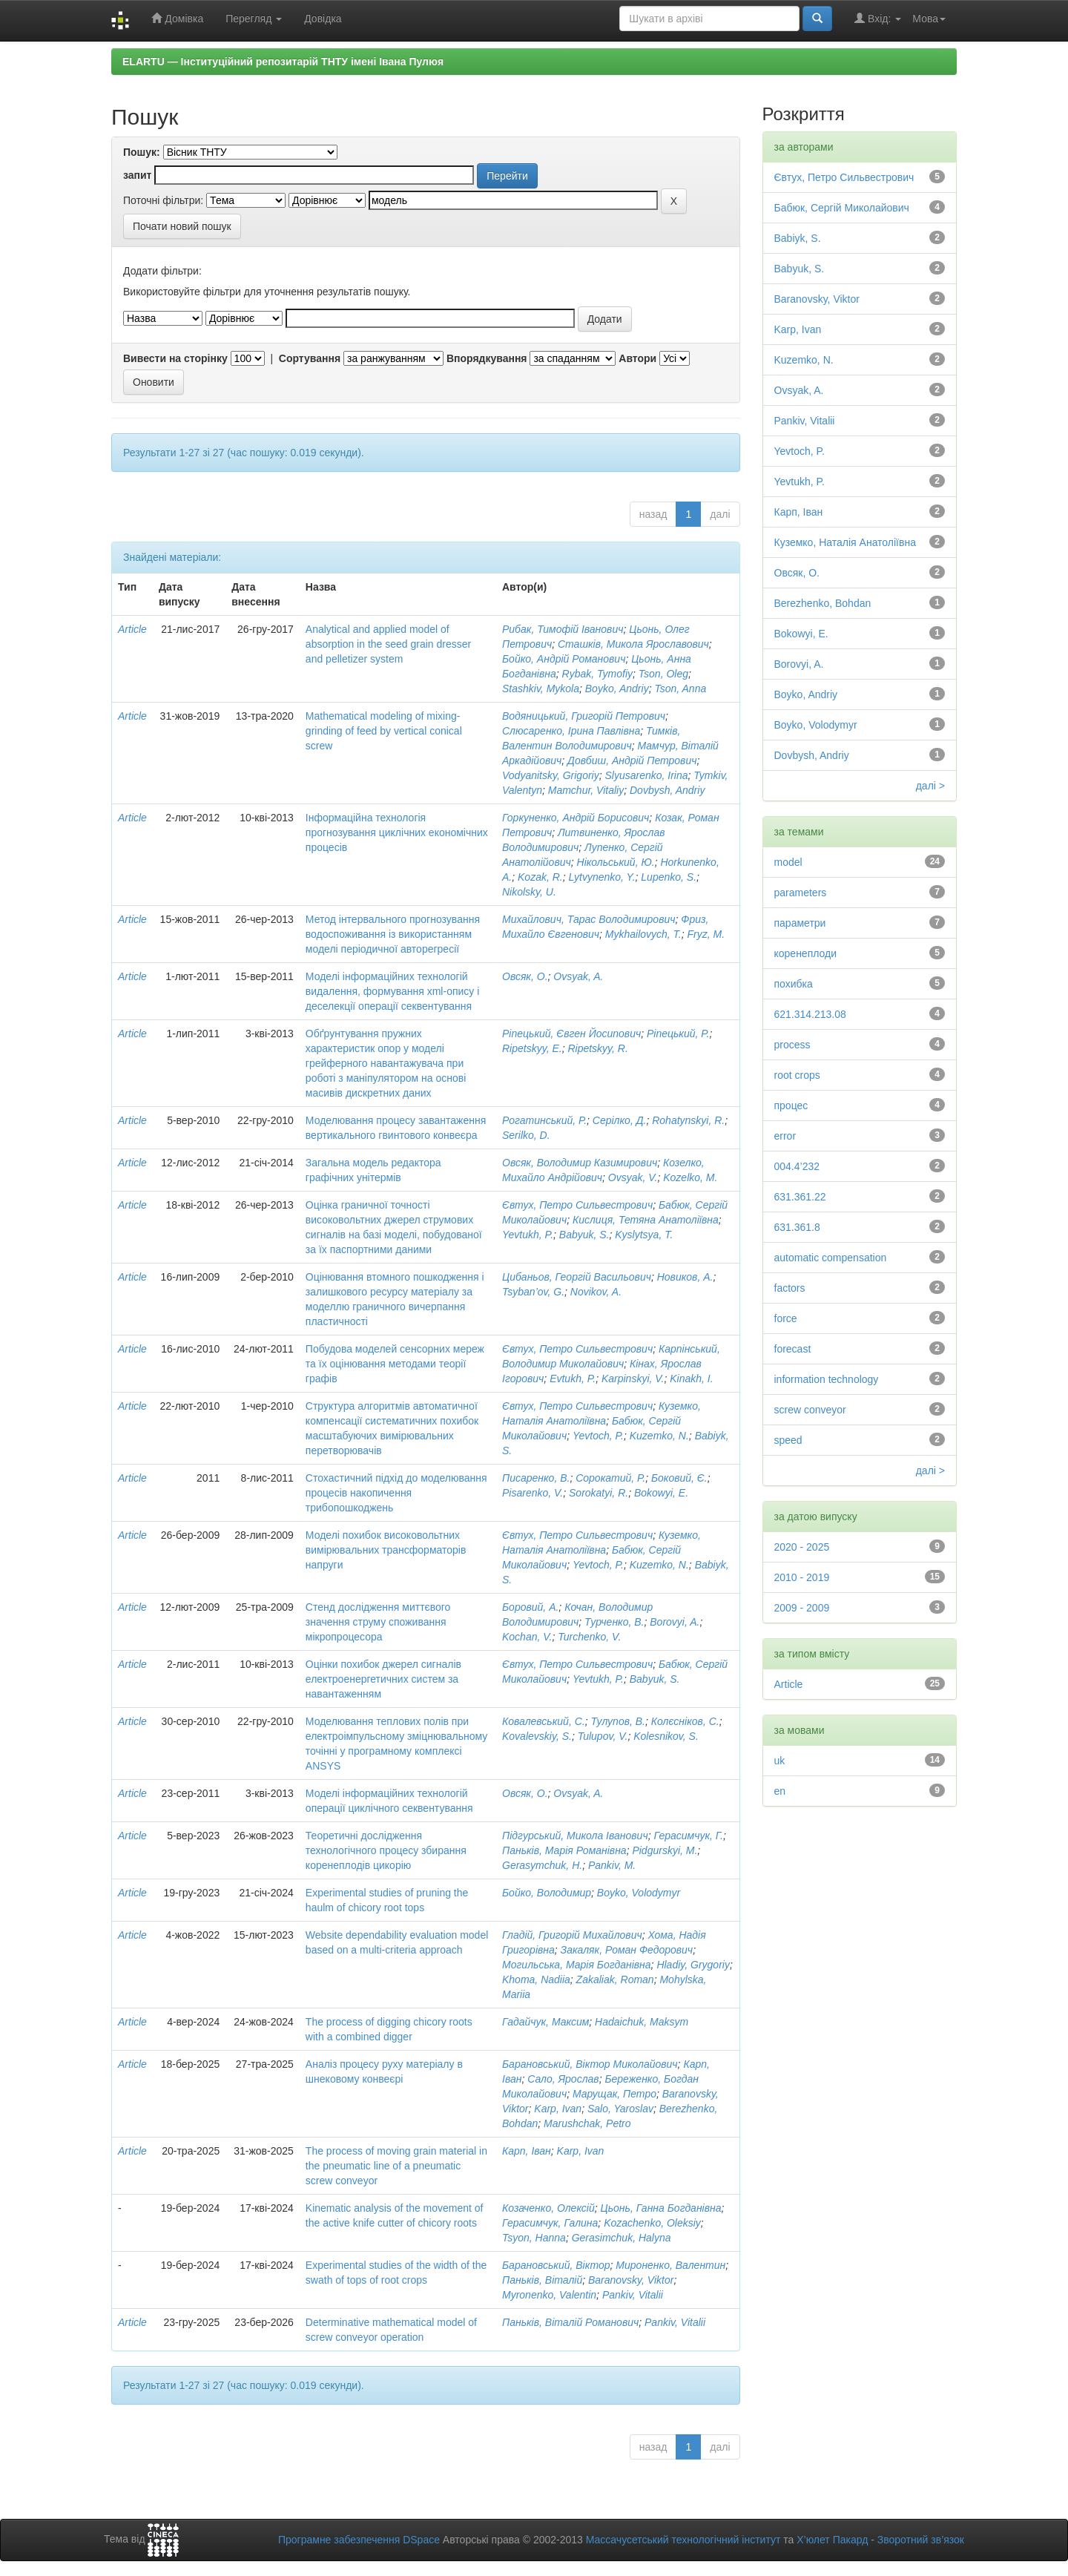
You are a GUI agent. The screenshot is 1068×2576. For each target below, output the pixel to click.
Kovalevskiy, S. (537, 1736)
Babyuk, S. (584, 1235)
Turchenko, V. (589, 1637)
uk (779, 1761)
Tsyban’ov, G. (533, 1292)
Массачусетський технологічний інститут (683, 2540)
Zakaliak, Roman (615, 1979)
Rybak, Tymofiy (597, 674)
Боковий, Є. (679, 1478)
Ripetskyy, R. (597, 1048)
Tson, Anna (680, 688)
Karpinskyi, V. (633, 1378)
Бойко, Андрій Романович (563, 659)
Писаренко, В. (536, 1478)
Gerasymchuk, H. (542, 1865)
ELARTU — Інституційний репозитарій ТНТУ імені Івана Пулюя (283, 62)
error (785, 1136)
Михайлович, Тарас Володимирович (588, 919)
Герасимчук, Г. (687, 1835)
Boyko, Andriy (617, 688)
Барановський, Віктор (556, 2265)
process (792, 1045)
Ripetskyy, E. (532, 1048)
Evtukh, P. (573, 1378)
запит (137, 175)
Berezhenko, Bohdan (822, 603)
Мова (929, 18)
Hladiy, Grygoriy (693, 1965)
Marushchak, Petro (587, 2123)
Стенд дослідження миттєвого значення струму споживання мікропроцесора (378, 1622)
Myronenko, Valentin (549, 2295)
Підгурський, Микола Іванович (575, 1835)
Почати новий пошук (182, 226)
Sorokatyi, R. (598, 1493)
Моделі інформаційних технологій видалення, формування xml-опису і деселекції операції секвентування (393, 991)
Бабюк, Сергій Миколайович (841, 208)
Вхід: (877, 18)
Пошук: (141, 152)
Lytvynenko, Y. (602, 877)
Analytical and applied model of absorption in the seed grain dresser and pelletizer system (388, 644)
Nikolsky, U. (529, 892)
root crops (797, 1075)
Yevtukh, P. (527, 1235)
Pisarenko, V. (532, 1493)
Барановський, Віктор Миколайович (590, 2064)
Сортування (309, 358)
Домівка (177, 18)
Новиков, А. (685, 1277)
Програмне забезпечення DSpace (359, 2540)
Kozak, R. (540, 877)
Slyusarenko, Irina (646, 775)
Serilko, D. (526, 1135)
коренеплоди (805, 953)
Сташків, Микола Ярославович (633, 644)
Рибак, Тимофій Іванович (562, 629)
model (788, 862)
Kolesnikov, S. (666, 1736)
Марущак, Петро (614, 2094)
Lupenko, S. (668, 877)
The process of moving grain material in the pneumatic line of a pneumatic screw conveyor (396, 2165)
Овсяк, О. (525, 976)
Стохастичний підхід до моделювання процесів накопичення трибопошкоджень (396, 1493)
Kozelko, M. (690, 1177)
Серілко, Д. (620, 1120)
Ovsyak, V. (633, 1177)
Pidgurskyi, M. (664, 1850)
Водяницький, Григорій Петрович (583, 716)
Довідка (322, 18)
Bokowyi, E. (661, 1493)
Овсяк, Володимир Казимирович (579, 1163)
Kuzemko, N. (659, 1436)
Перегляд (253, 18)
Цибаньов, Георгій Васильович (576, 1277)
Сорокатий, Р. (610, 1478)
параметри (800, 923)
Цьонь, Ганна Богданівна (661, 2208)
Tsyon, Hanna (534, 2238)
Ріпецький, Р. (678, 1033)
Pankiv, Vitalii (632, 2295)
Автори (637, 358)
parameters (800, 892)
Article (132, 629)
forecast (792, 1349)
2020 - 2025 (802, 1547)
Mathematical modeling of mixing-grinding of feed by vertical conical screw (384, 731)
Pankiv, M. (612, 1865)
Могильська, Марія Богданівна (576, 1965)
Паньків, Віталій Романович (570, 2322)
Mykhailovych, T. (643, 934)
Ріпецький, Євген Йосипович (571, 1033)
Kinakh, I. (691, 1378)
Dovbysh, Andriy (667, 790)
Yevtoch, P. (598, 1436)
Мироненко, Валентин (670, 2265)
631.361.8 (797, 1227)
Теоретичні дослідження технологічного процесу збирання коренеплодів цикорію (386, 1850)
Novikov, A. (596, 1292)
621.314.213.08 (810, 1014)
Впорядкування (486, 358)
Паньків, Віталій (542, 2280)
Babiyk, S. (797, 238)
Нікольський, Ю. (616, 862)
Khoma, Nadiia (536, 1979)
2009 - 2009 (802, 1608)
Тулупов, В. (617, 1721)
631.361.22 (800, 1197)
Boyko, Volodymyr (638, 1893)
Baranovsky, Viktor (630, 2280)
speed (788, 1440)
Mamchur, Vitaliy (586, 790)
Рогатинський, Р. (544, 1120)
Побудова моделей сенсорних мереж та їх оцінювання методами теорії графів (395, 1363)
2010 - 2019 (802, 1577)
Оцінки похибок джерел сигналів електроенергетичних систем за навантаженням (383, 1679)
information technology (826, 1379)
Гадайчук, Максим (545, 2022)
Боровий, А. (530, 1607)
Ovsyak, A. (578, 976)
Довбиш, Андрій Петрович (631, 760)
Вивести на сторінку (175, 358)
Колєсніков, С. (685, 1721)
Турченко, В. (614, 1622)
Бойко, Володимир (546, 1893)
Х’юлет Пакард (832, 2540)
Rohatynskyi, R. (688, 1120)
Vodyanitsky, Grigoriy (550, 775)
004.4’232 (797, 1166)
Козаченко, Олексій (548, 2208)
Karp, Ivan (557, 2109)
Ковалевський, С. (543, 1721)
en (780, 1791)
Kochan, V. (527, 1637)
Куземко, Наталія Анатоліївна (845, 542)
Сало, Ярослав (563, 2079)
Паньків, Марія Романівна (564, 1850)
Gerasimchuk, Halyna (621, 2238)
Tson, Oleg (663, 674)
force (785, 1318)
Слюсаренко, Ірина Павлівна (571, 731)
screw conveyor (810, 1410)
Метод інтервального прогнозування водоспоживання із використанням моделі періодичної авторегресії (393, 934)
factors (789, 1288)
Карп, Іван (526, 2151)
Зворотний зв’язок (920, 2540)
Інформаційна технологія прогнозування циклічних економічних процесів (397, 832)
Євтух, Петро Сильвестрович (577, 1205)
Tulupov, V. (603, 1736)
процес (791, 1105)
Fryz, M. (706, 934)
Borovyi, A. (674, 1622)
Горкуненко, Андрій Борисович (575, 818)
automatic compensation (830, 1258)
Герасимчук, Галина (550, 2223)
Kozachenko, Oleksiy (652, 2223)
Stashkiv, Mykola (540, 688)
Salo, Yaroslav (620, 2109)
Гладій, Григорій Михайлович (572, 1935)
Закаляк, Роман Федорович (627, 1950)
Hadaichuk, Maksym (641, 2022)
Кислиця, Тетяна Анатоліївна (646, 1220)
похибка (793, 984)
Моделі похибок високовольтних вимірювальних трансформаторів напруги (386, 1550)
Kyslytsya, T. (644, 1235)
